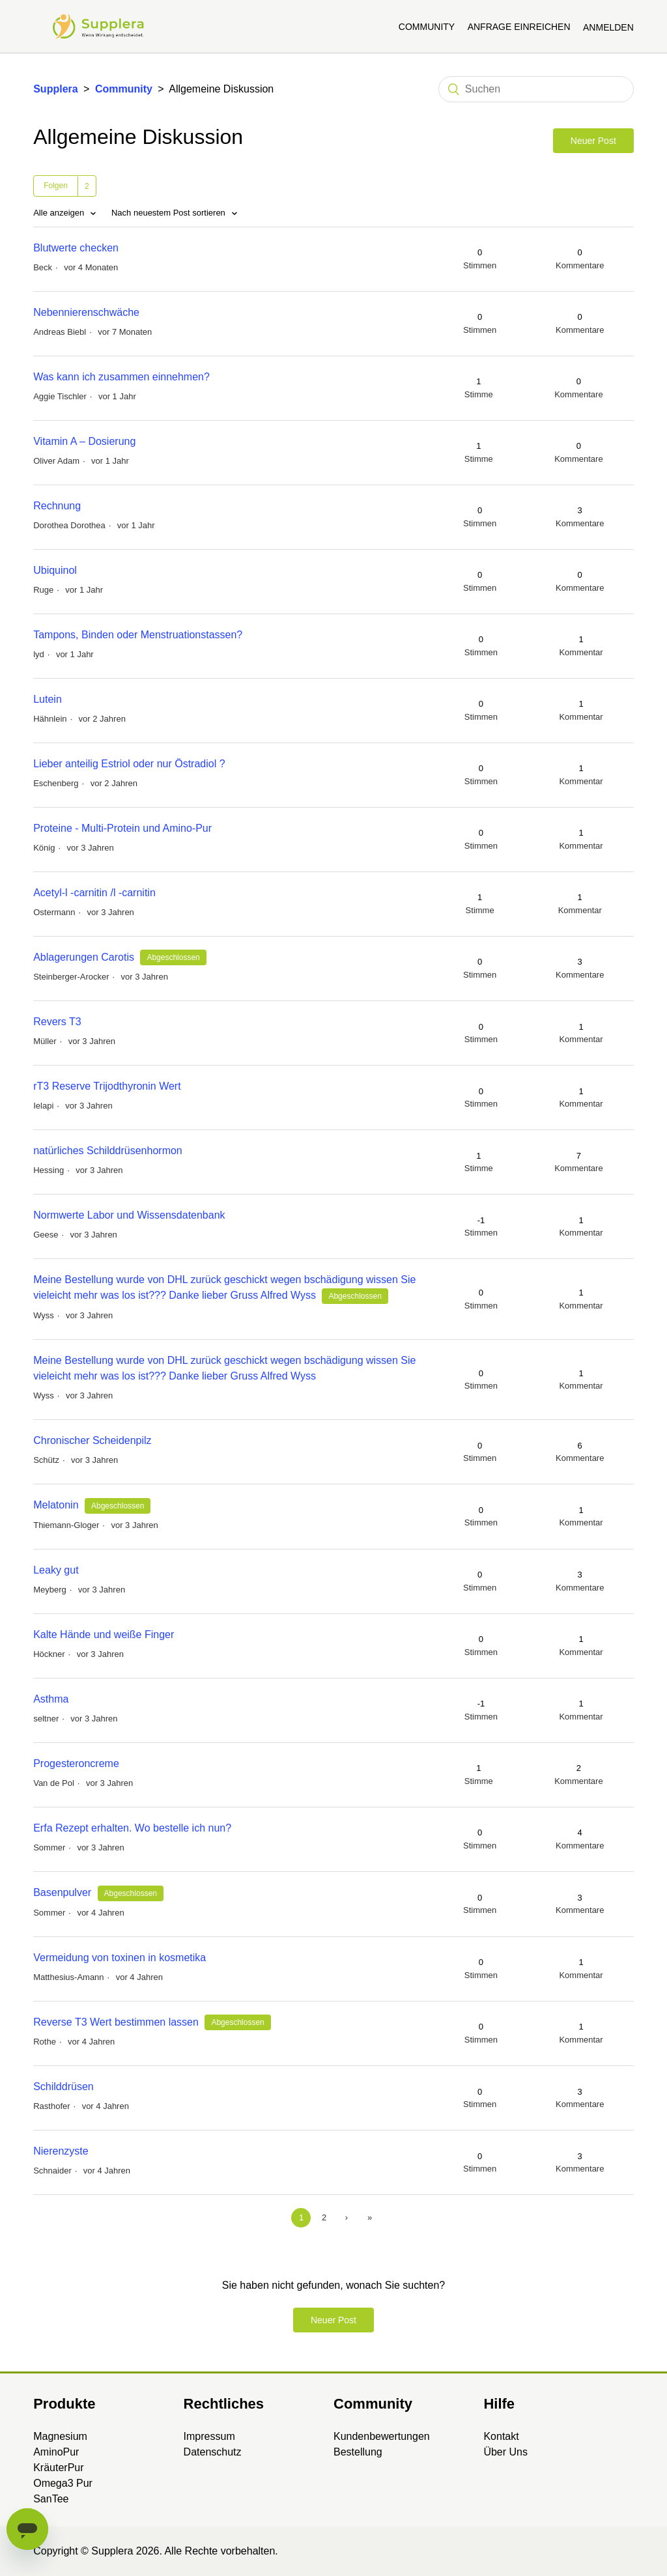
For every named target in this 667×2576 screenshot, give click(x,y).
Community (427, 26)
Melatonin (55, 1504)
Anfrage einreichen (519, 26)
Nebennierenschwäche (86, 312)
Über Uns (505, 2451)
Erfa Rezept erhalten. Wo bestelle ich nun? (132, 1827)
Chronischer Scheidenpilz (92, 1440)
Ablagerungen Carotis (83, 957)
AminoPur (56, 2451)
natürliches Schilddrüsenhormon (107, 1150)
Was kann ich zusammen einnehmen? (121, 376)
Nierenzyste (60, 2151)
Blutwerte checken (76, 247)
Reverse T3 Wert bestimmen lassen (116, 2022)
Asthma (50, 1699)
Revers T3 (57, 1021)
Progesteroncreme (76, 1763)
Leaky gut (55, 1570)
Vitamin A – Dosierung (84, 441)
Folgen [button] (56, 185)
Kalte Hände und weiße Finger (103, 1634)
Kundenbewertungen (382, 2436)
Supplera (55, 88)
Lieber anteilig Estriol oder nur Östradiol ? (129, 763)
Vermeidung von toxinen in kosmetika (119, 1957)
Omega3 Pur (62, 2483)
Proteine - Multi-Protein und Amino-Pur (122, 828)
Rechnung (57, 505)
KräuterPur (58, 2467)
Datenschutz (213, 2451)
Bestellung (358, 2451)
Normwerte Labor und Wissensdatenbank (129, 1215)
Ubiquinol (55, 570)
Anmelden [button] (608, 27)
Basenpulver (62, 1892)
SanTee (50, 2498)
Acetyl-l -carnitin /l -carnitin (94, 892)
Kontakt (500, 2436)
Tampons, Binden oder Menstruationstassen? (137, 634)
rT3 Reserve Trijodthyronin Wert (106, 1086)
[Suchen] (536, 89)
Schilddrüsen (63, 2086)
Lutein (47, 699)
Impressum (209, 2436)
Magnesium (60, 2436)
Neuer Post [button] (593, 140)
